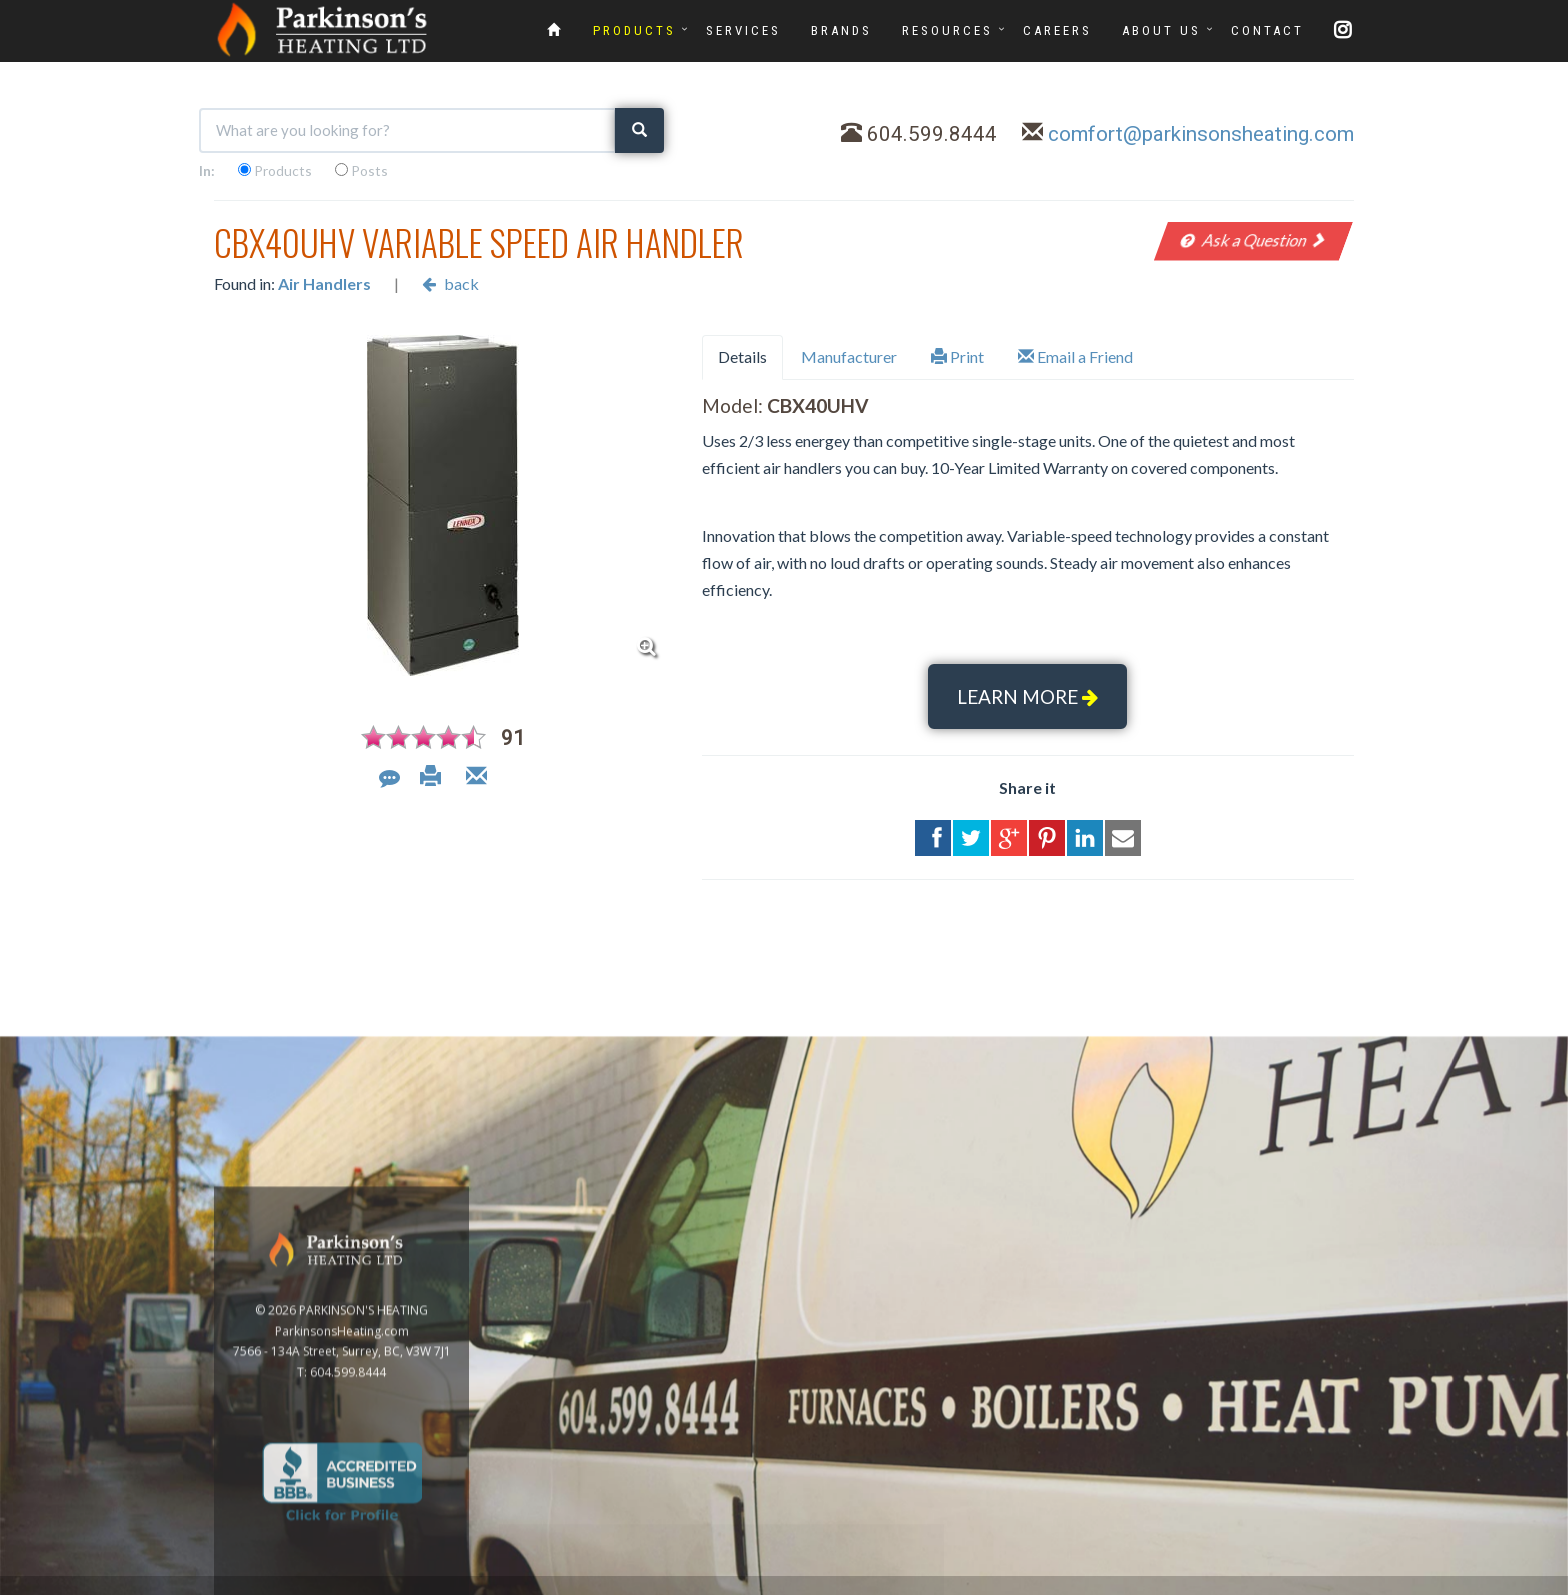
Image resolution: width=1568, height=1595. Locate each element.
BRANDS (841, 30)
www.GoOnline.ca (1409, 1583)
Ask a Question (1253, 239)
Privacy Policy (1510, 1583)
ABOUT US (1161, 30)
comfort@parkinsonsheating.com (1201, 134)
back (450, 283)
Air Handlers (324, 283)
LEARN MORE (1027, 696)
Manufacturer (849, 356)
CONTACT (1267, 30)
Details (742, 356)
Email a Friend (1075, 356)
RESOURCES (947, 30)
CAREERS (1057, 30)
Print (957, 356)
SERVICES (743, 30)
